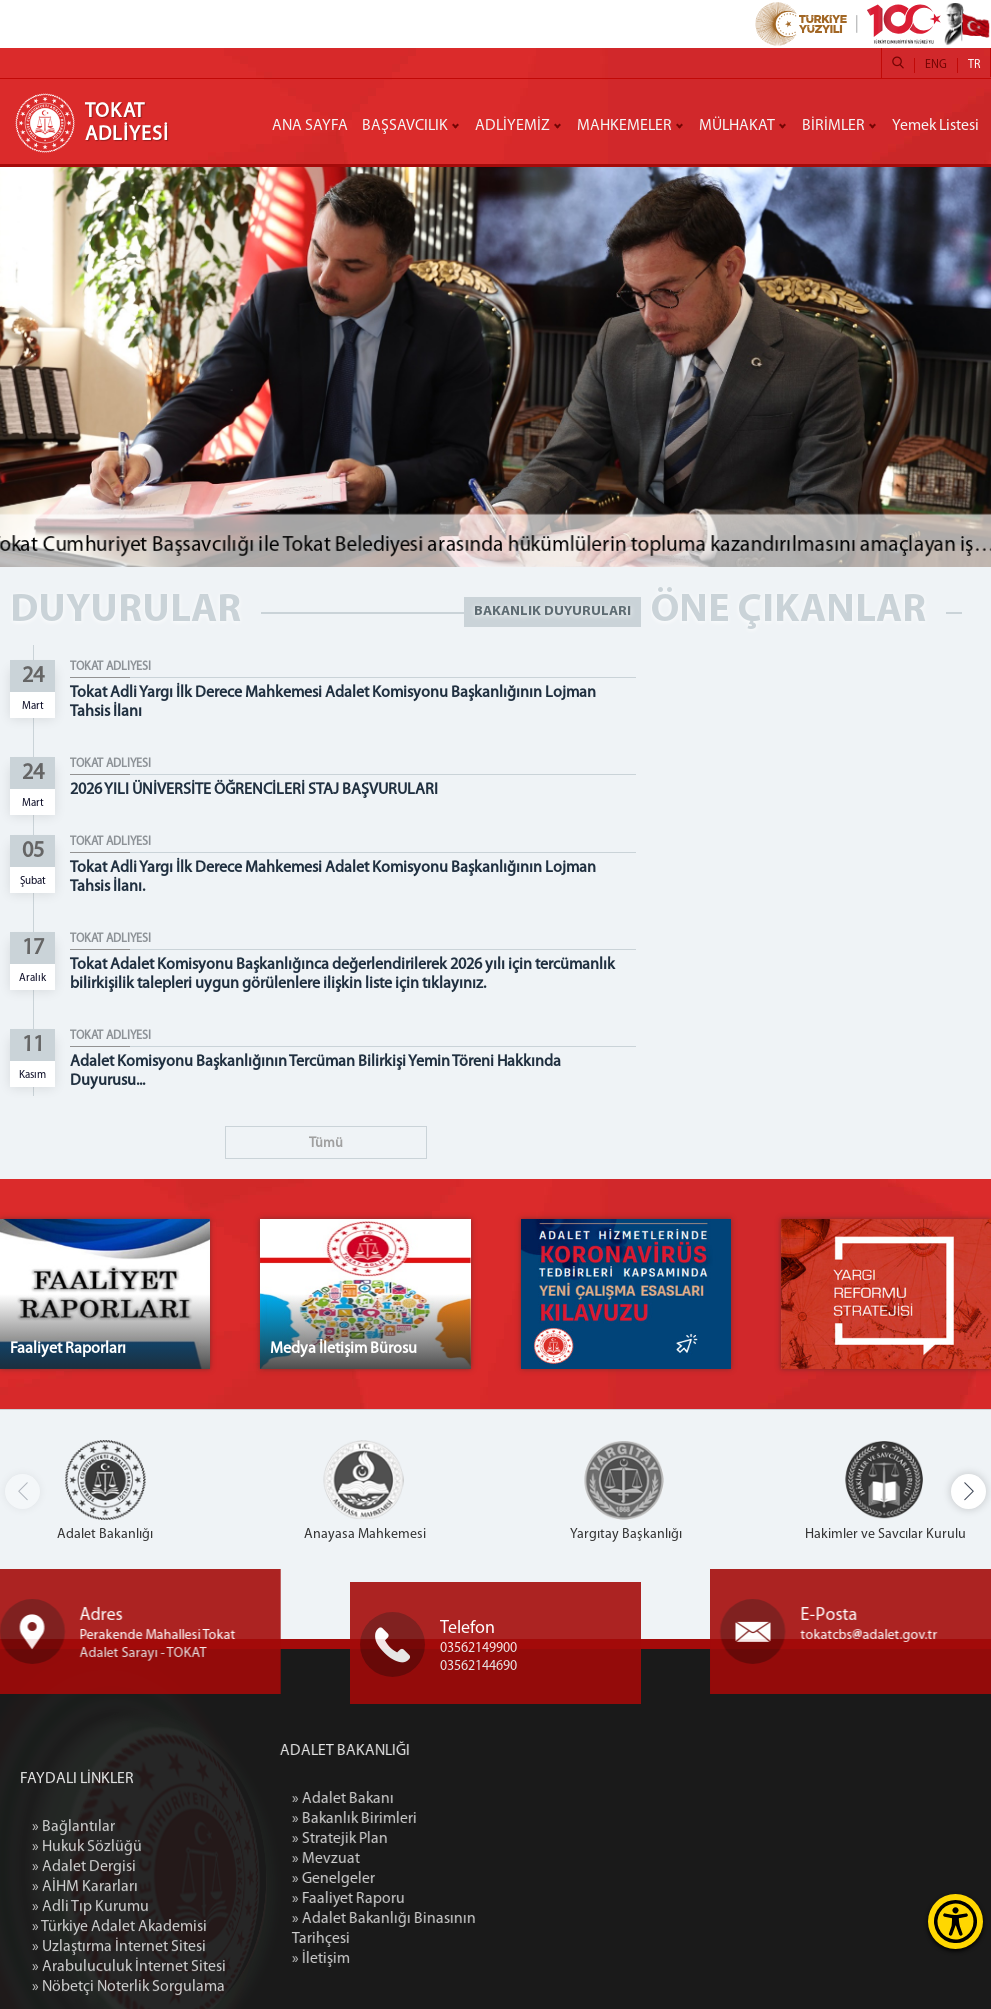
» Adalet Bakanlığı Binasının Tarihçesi (470, 1929)
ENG (936, 65)
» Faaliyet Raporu (434, 1899)
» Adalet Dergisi (84, 1979)
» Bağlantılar (73, 1939)
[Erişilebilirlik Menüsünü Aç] (955, 1921)
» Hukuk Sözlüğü (87, 1959)
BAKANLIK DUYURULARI (552, 611)
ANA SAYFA (310, 126)
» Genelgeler (419, 1879)
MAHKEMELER (624, 126)
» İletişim (407, 1959)
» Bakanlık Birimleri (440, 1819)
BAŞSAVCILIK (405, 126)
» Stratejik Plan (426, 1839)
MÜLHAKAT (737, 126)
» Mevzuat (412, 1859)
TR (974, 65)
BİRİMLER (833, 126)
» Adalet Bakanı (429, 1799)
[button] (968, 1491)
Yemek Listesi (935, 126)
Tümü (326, 1143)
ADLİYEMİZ (512, 126)
